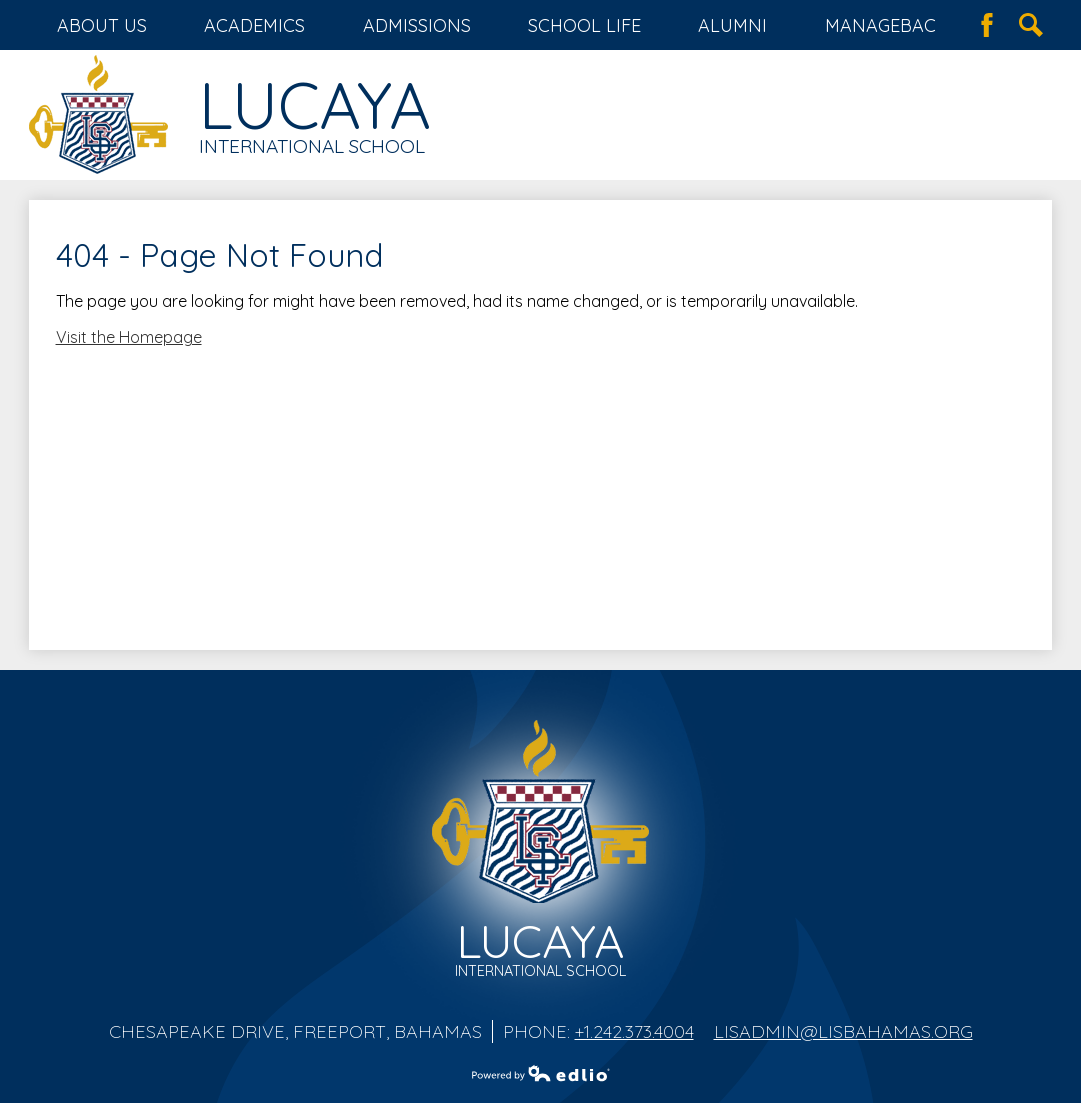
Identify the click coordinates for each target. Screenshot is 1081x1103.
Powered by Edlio (541, 1073)
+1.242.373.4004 (634, 1031)
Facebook (987, 25)
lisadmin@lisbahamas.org (843, 1031)
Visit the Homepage (129, 337)
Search (1031, 25)
